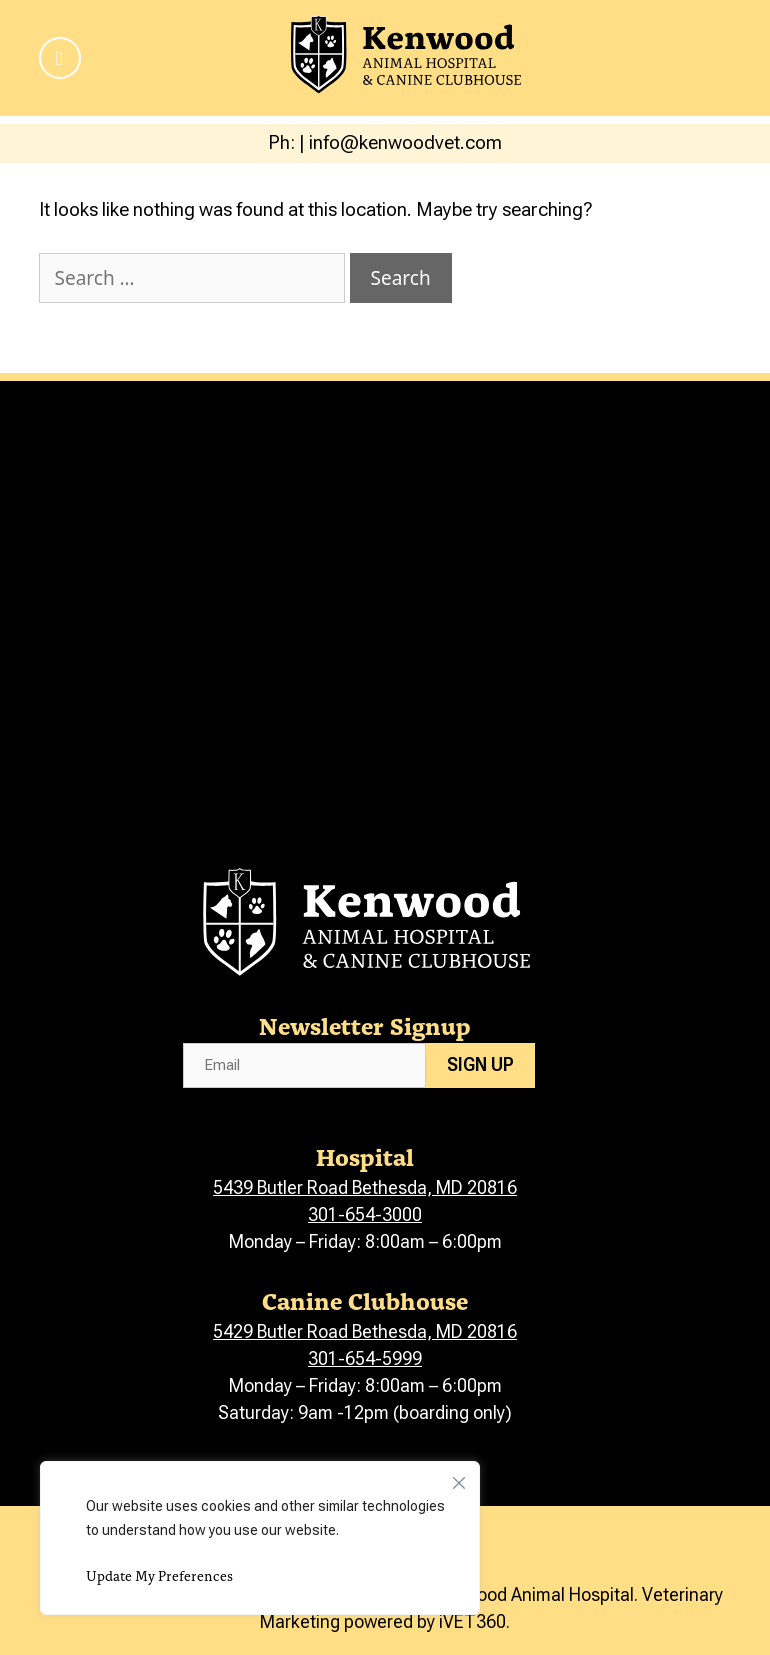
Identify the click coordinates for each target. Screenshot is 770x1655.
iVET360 (472, 1621)
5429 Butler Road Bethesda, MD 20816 (365, 1331)
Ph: (283, 142)
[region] (260, 1538)
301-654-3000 (365, 1214)
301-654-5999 (365, 1358)
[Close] (459, 1478)
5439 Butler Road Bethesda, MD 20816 (365, 1187)
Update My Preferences (159, 1575)
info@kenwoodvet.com (405, 142)
